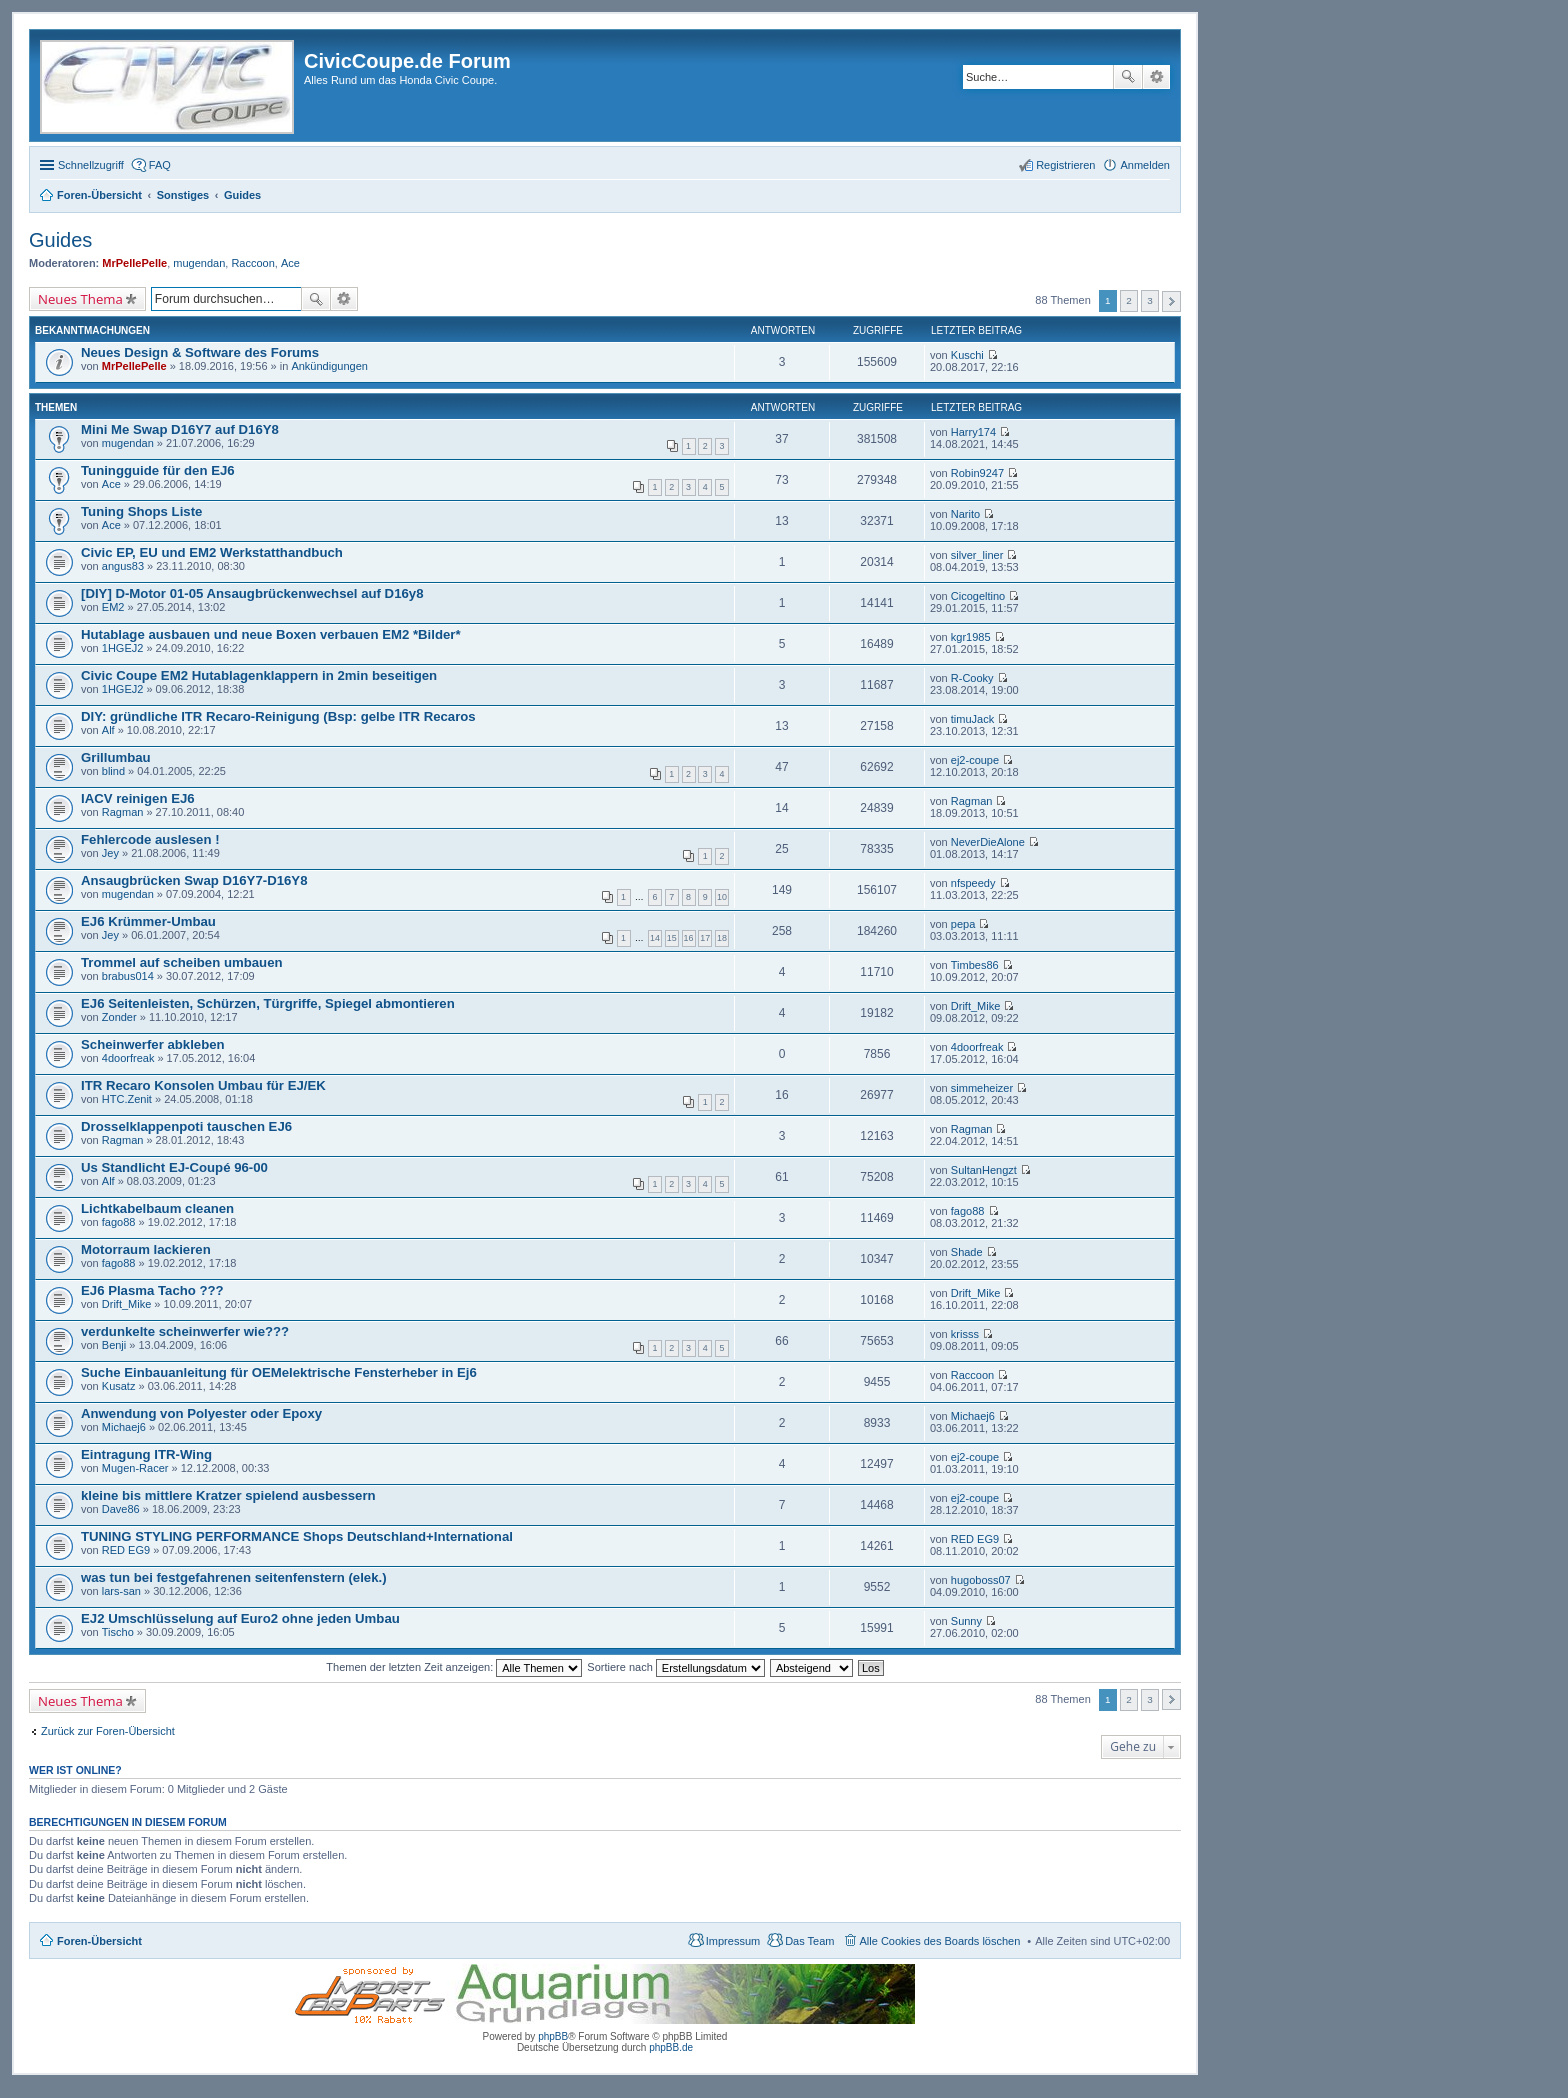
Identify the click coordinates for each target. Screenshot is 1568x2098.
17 (705, 938)
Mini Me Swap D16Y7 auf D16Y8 (180, 429)
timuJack (972, 719)
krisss (965, 1334)
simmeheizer (982, 1088)
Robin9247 (977, 473)
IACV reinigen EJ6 (138, 798)
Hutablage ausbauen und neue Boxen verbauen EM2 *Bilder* (271, 634)
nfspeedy (973, 883)
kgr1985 (971, 637)
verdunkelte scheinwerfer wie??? (185, 1331)
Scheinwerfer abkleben (153, 1044)
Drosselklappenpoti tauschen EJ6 (186, 1126)
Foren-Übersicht (99, 1941)
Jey (110, 853)
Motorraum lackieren (146, 1249)
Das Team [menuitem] (809, 1941)
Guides (60, 240)
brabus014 (128, 976)
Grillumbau (116, 757)
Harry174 (973, 432)
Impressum (733, 1941)
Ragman (123, 812)
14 (655, 938)
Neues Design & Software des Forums (200, 352)
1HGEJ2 (123, 648)
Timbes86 (975, 965)
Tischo (118, 1632)
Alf (108, 730)
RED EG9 (126, 1550)
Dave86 (121, 1509)
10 (722, 897)
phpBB (553, 2036)
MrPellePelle (134, 263)
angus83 (123, 566)
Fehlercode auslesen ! (150, 839)
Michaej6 (124, 1427)
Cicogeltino (978, 596)
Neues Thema (80, 299)
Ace (290, 263)
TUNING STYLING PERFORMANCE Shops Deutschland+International (297, 1536)
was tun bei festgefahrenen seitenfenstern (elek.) (234, 1577)
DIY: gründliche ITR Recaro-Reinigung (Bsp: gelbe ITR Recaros (278, 716)
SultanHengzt (984, 1170)
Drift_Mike (976, 1006)
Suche (1128, 77)
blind (113, 771)
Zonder (119, 1017)
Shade (967, 1252)
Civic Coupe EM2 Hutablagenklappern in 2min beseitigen (259, 675)
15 (672, 938)
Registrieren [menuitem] (1065, 165)
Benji (114, 1345)
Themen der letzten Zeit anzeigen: (454, 1667)
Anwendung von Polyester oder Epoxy (201, 1413)
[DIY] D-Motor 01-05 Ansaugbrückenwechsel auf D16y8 (252, 593)
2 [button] (1129, 300)
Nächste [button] (1171, 301)
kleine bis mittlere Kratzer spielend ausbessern (228, 1495)
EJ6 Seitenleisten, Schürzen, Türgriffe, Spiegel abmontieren (268, 1003)
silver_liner (977, 555)
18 (722, 938)
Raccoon (252, 263)
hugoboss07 (981, 1580)
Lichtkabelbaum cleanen (157, 1208)
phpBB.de (671, 2047)
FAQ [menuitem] (160, 165)
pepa (963, 924)
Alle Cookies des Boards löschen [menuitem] (940, 1941)
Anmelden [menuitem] (1145, 165)
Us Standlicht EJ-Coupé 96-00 (174, 1167)
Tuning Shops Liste (141, 511)
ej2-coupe (975, 760)
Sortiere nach (675, 1667)
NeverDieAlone (988, 842)
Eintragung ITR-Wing (146, 1454)
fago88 (119, 1222)
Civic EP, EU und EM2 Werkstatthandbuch (212, 552)
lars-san (121, 1591)
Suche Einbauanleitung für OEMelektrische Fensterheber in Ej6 (279, 1372)
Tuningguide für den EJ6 (158, 470)
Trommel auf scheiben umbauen (182, 962)
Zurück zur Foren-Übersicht (108, 1731)
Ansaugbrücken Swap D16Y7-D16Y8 (194, 880)
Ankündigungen (329, 366)
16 (689, 938)
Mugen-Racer (135, 1468)
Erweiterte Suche (1156, 77)
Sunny (966, 1621)
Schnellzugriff (91, 165)
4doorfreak (128, 1058)
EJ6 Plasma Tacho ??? (152, 1290)
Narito (965, 514)
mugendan (199, 263)
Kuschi (967, 355)
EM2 (113, 607)
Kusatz (119, 1386)
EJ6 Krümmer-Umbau (148, 921)
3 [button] (1150, 300)
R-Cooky (972, 678)
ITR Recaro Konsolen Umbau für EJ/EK (203, 1085)
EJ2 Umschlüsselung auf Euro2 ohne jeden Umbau (240, 1618)
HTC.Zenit (127, 1099)
